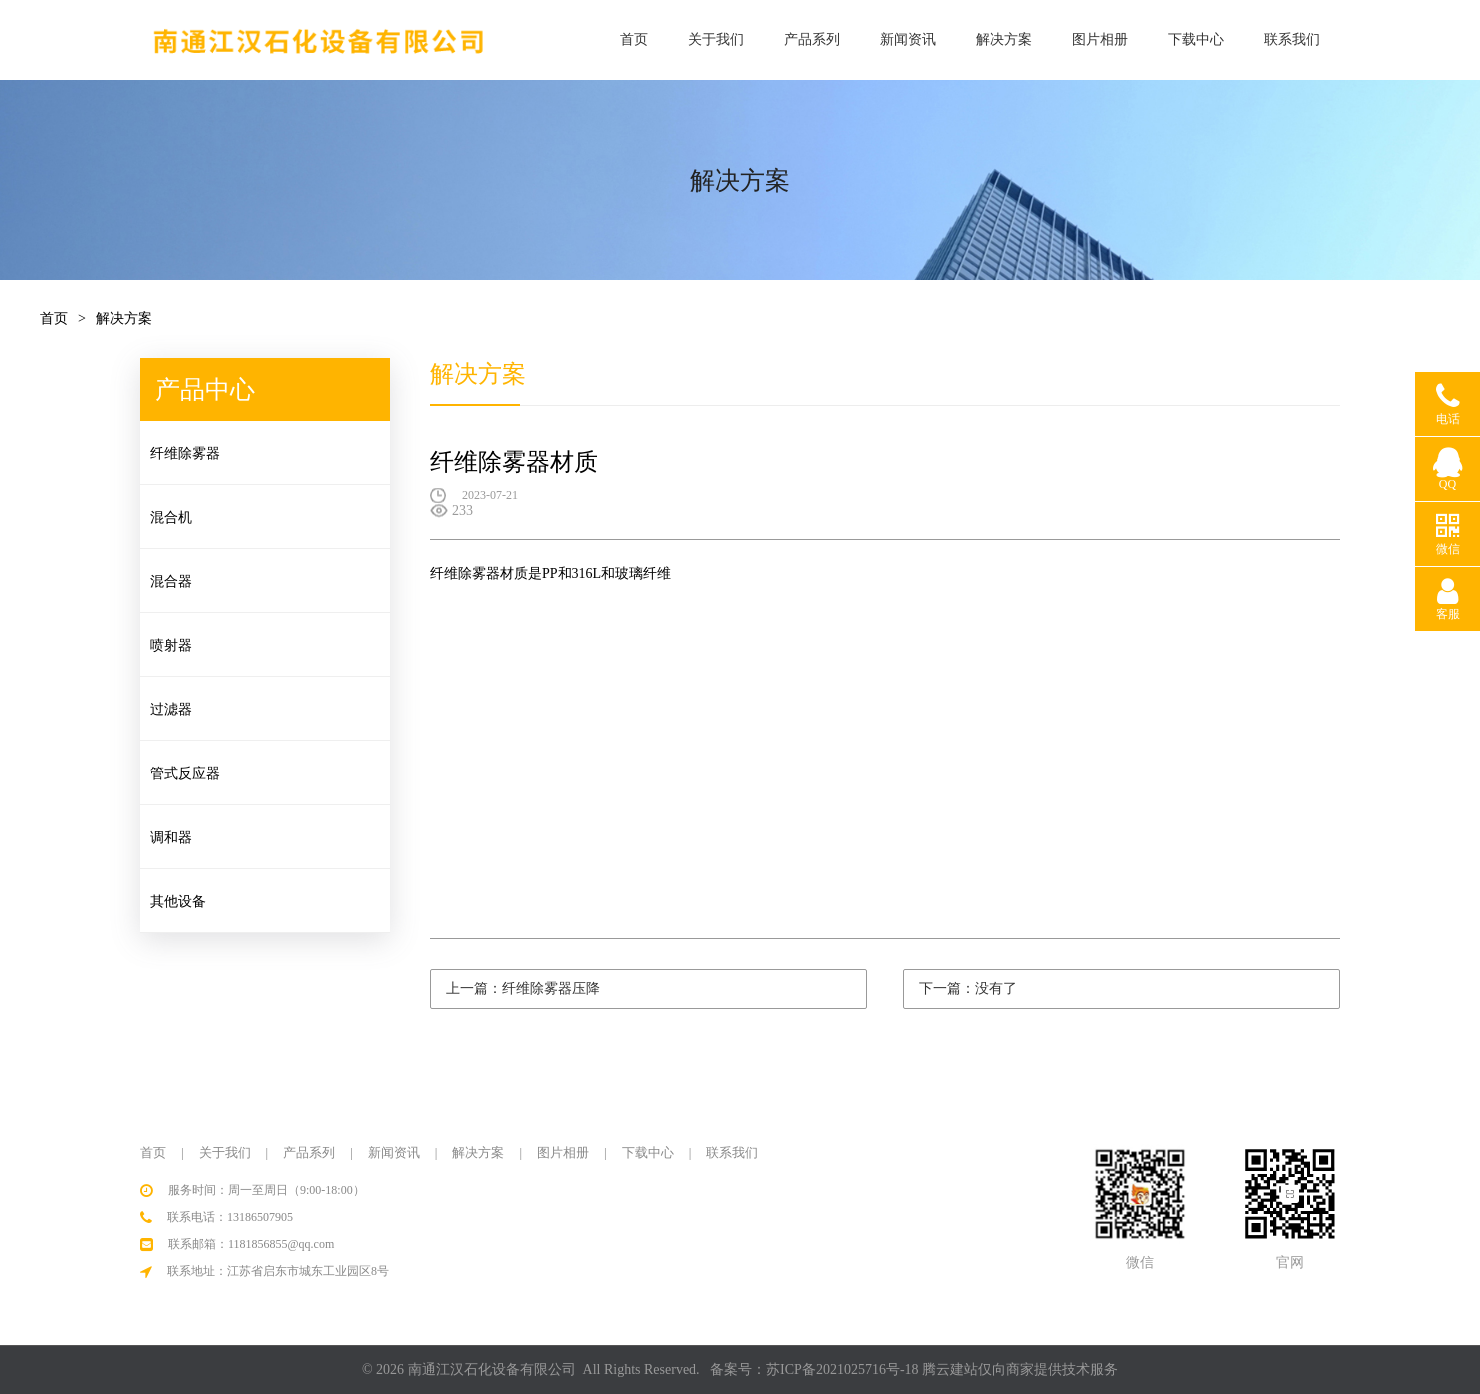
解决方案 (1004, 39)
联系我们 (1292, 39)
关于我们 (716, 39)
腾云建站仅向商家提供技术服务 (1020, 1369)
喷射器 (171, 645)
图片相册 (1100, 39)
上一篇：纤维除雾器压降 (523, 988)
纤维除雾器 (185, 453)
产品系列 (812, 39)
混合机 (171, 517)
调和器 (171, 837)
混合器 (171, 581)
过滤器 (171, 709)
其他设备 (178, 901)
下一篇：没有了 (968, 988)
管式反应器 (185, 773)
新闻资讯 (908, 39)
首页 (634, 39)
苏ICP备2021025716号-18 (842, 1369)
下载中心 (1196, 39)
